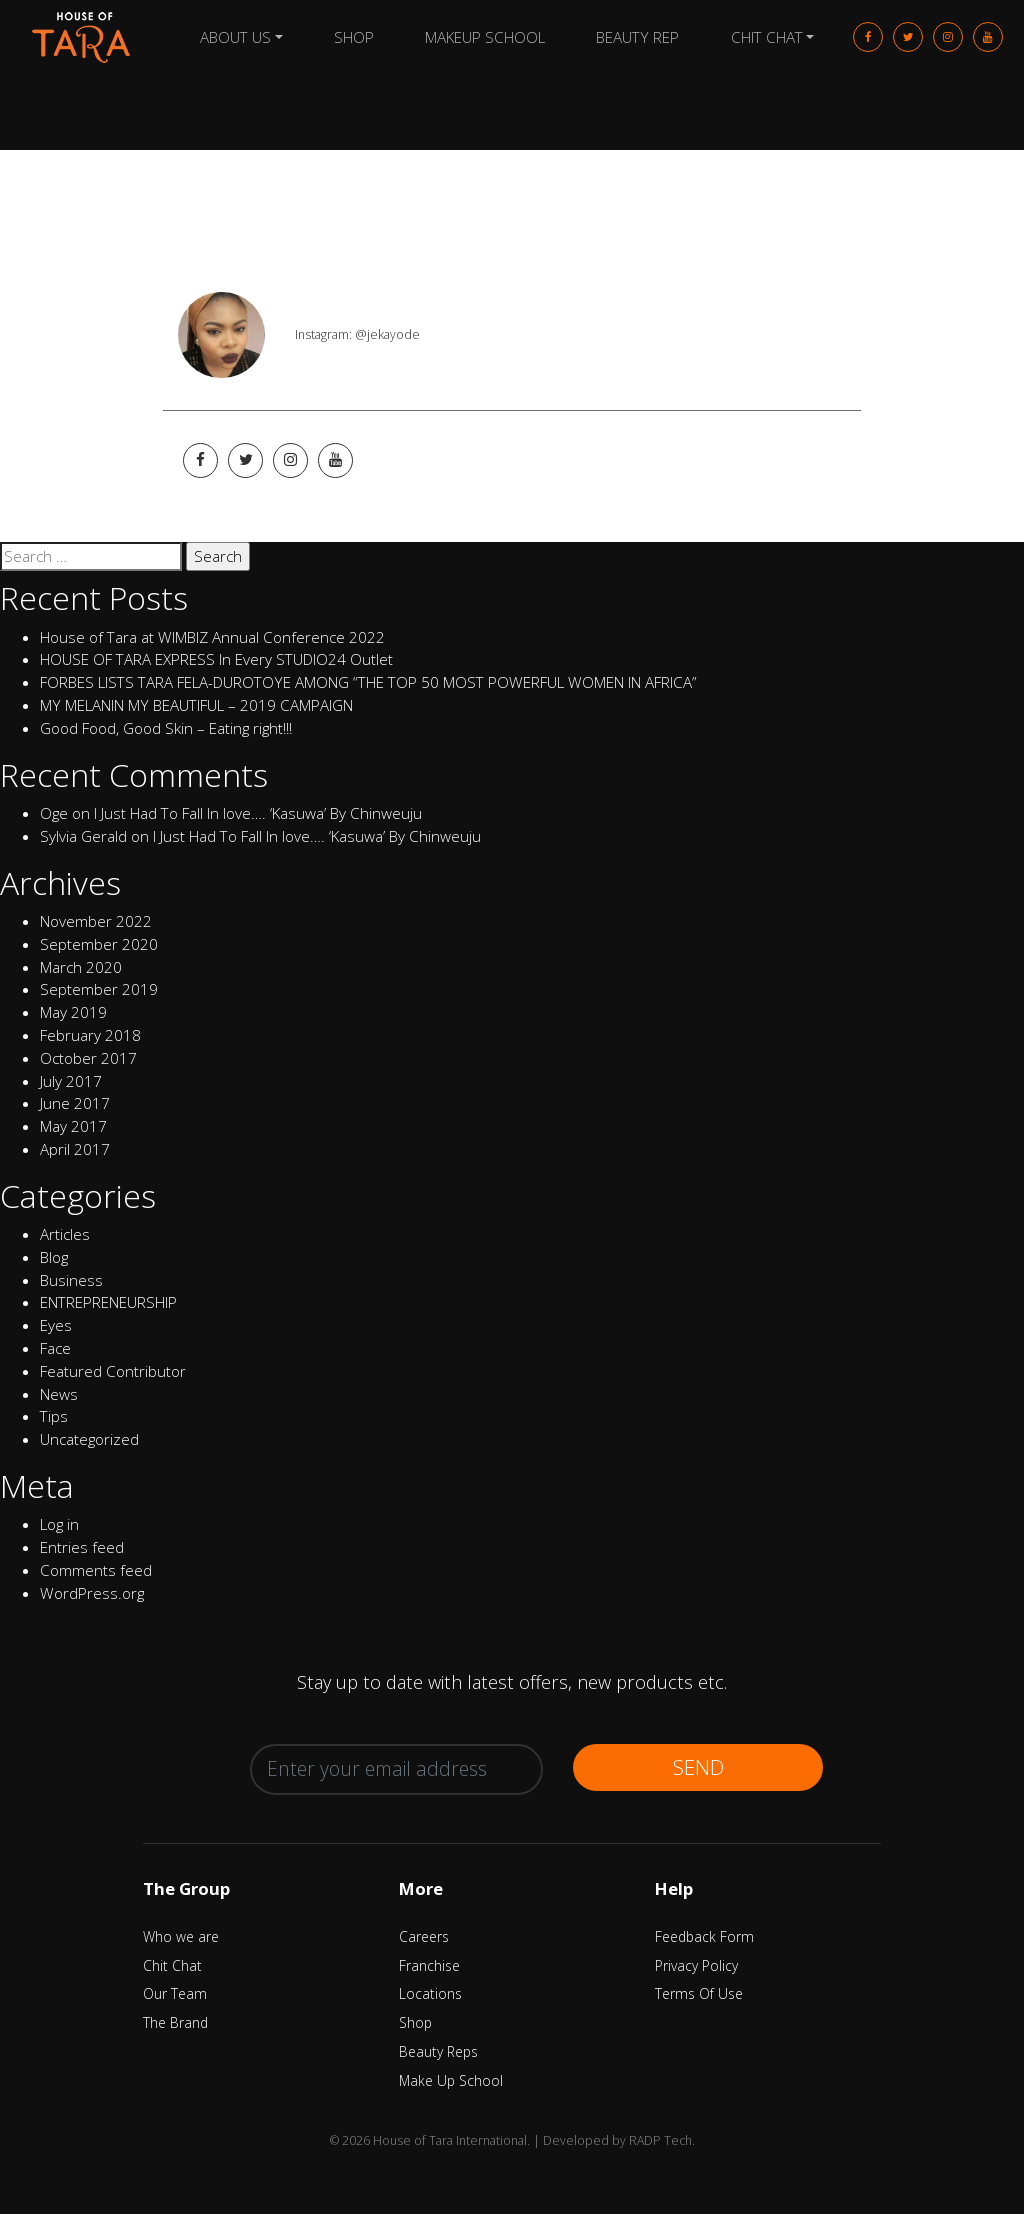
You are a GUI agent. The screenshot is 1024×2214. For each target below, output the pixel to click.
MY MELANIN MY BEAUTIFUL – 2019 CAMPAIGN (196, 705)
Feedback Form (704, 1936)
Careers (424, 1936)
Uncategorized (89, 1439)
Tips (54, 1416)
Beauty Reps (438, 2051)
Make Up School (451, 2080)
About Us (235, 37)
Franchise (429, 1965)
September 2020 (99, 944)
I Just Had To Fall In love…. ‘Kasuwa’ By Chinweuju (258, 813)
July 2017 (71, 1081)
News (59, 1394)
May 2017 (73, 1126)
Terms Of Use (699, 1993)
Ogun (226, 221)
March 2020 (81, 967)
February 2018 (90, 1035)
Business (71, 1280)
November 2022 (96, 921)
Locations (430, 1993)
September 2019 (99, 989)
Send (698, 1767)
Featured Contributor (113, 1371)
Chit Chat (767, 37)
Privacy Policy (696, 1965)
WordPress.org (92, 1593)
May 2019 (73, 1012)
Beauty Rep (637, 37)
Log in (59, 1524)
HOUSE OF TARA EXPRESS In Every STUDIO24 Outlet (216, 659)
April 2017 (75, 1149)
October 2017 (88, 1058)
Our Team (175, 1993)
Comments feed (96, 1570)
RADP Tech (660, 2140)
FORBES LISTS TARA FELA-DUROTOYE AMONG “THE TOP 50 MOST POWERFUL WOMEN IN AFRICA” (368, 682)
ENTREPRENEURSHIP (108, 1302)
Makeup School (485, 37)
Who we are (181, 1936)
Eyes (56, 1325)
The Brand (175, 2022)
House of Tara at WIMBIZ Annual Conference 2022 (212, 637)
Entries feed (82, 1547)
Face (55, 1348)
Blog (54, 1257)
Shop (354, 37)
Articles (65, 1234)
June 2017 (75, 1103)
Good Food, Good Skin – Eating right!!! (166, 728)
